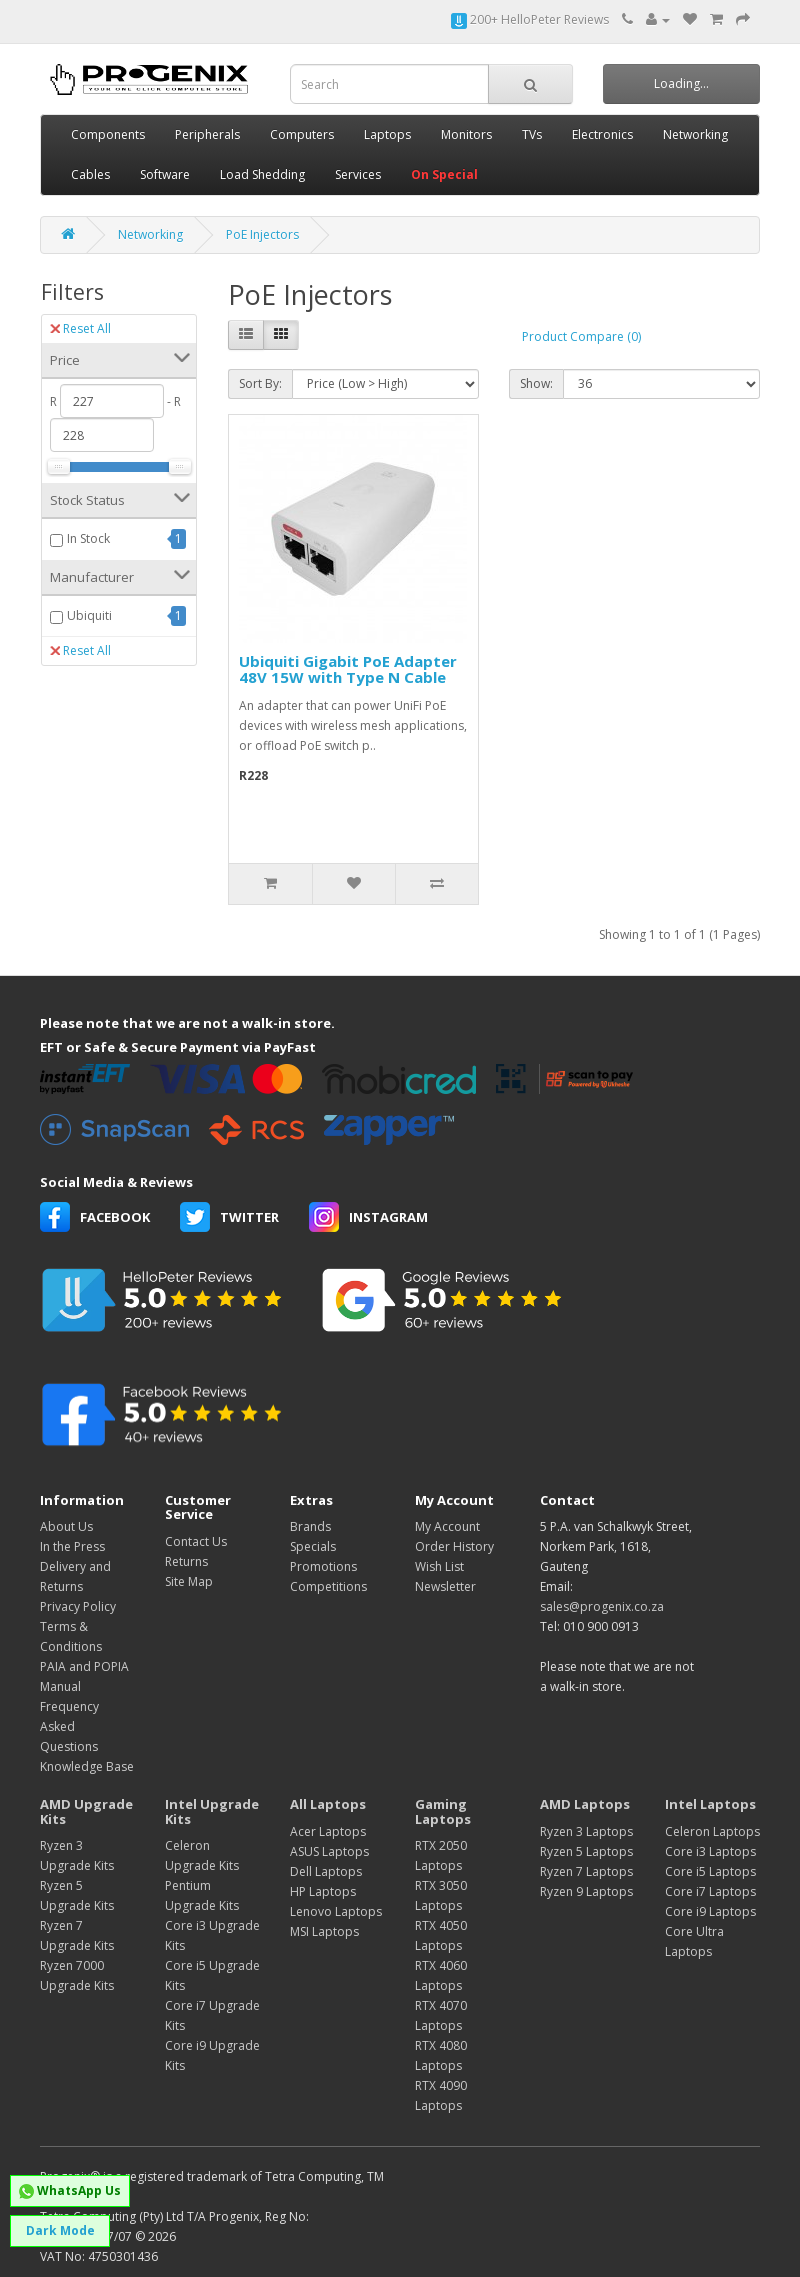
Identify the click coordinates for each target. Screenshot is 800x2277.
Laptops (387, 134)
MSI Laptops (324, 1931)
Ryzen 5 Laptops (586, 1851)
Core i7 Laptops (710, 1891)
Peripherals (207, 134)
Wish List (439, 1566)
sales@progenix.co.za (602, 1606)
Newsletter (445, 1586)
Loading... (681, 83)
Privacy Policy (78, 1606)
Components (108, 134)
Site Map (189, 1581)
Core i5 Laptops (710, 1871)
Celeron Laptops (712, 1831)
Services (358, 174)
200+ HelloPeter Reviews (530, 19)
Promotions (323, 1566)
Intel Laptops (710, 1804)
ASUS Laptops (329, 1851)
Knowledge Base (87, 1766)
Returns (186, 1561)
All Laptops (328, 1804)
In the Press (72, 1546)
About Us (66, 1526)
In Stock (88, 538)
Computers (302, 134)
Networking (695, 134)
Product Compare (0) (581, 336)
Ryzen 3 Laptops (586, 1831)
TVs (532, 134)
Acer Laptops (328, 1831)
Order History (454, 1546)
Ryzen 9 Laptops (586, 1891)
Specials (313, 1546)
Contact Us (196, 1541)
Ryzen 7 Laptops (586, 1871)
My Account (447, 1526)
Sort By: (260, 383)
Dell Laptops (326, 1871)
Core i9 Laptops (710, 1911)
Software (165, 174)
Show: (536, 383)
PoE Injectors (262, 234)
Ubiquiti (89, 615)
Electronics (602, 134)
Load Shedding (262, 174)
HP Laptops (323, 1891)
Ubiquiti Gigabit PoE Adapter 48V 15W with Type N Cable (348, 669)
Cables (90, 174)
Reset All (80, 328)
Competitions (328, 1586)
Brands (310, 1526)
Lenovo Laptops (336, 1911)
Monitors (466, 134)
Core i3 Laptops (710, 1851)
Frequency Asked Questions (69, 1726)
